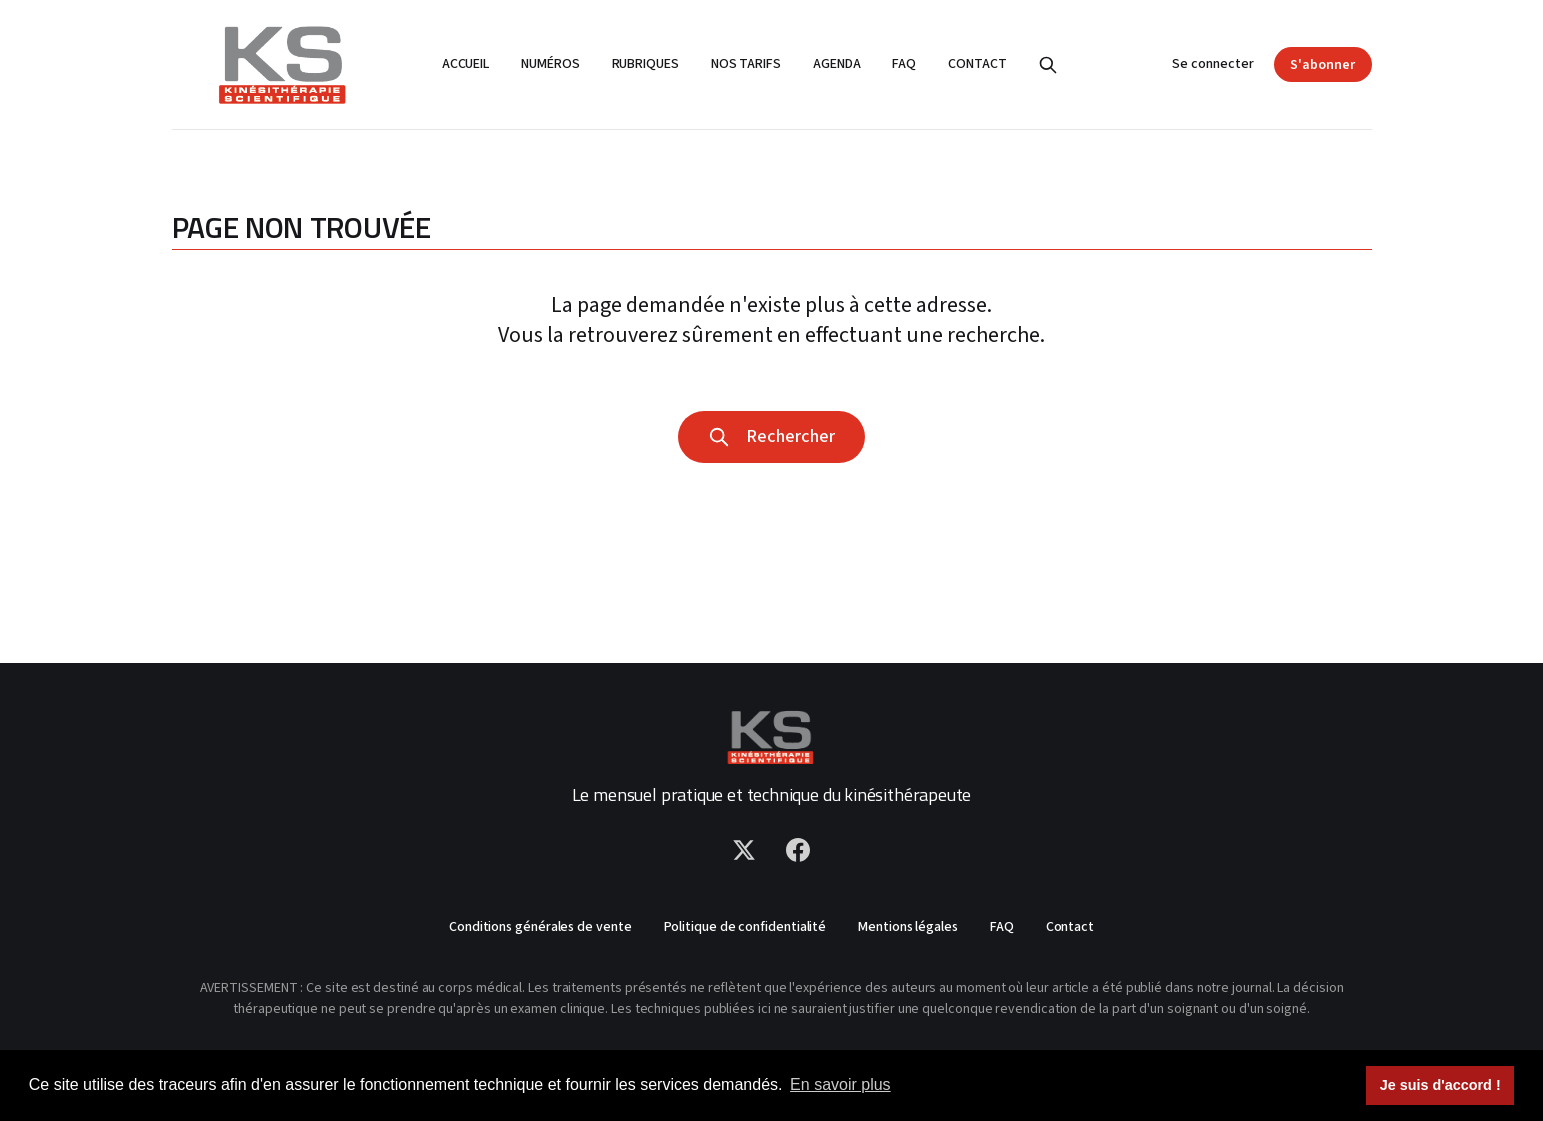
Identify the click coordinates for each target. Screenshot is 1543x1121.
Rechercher (771, 436)
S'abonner (1322, 65)
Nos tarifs (746, 64)
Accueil (465, 64)
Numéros (550, 64)
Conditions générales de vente (540, 927)
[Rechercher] (1048, 65)
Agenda (837, 64)
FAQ (904, 64)
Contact (977, 64)
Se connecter (1213, 64)
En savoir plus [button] (840, 1084)
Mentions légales (908, 927)
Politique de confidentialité (745, 927)
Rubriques (645, 64)
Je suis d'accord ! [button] (1440, 1085)
